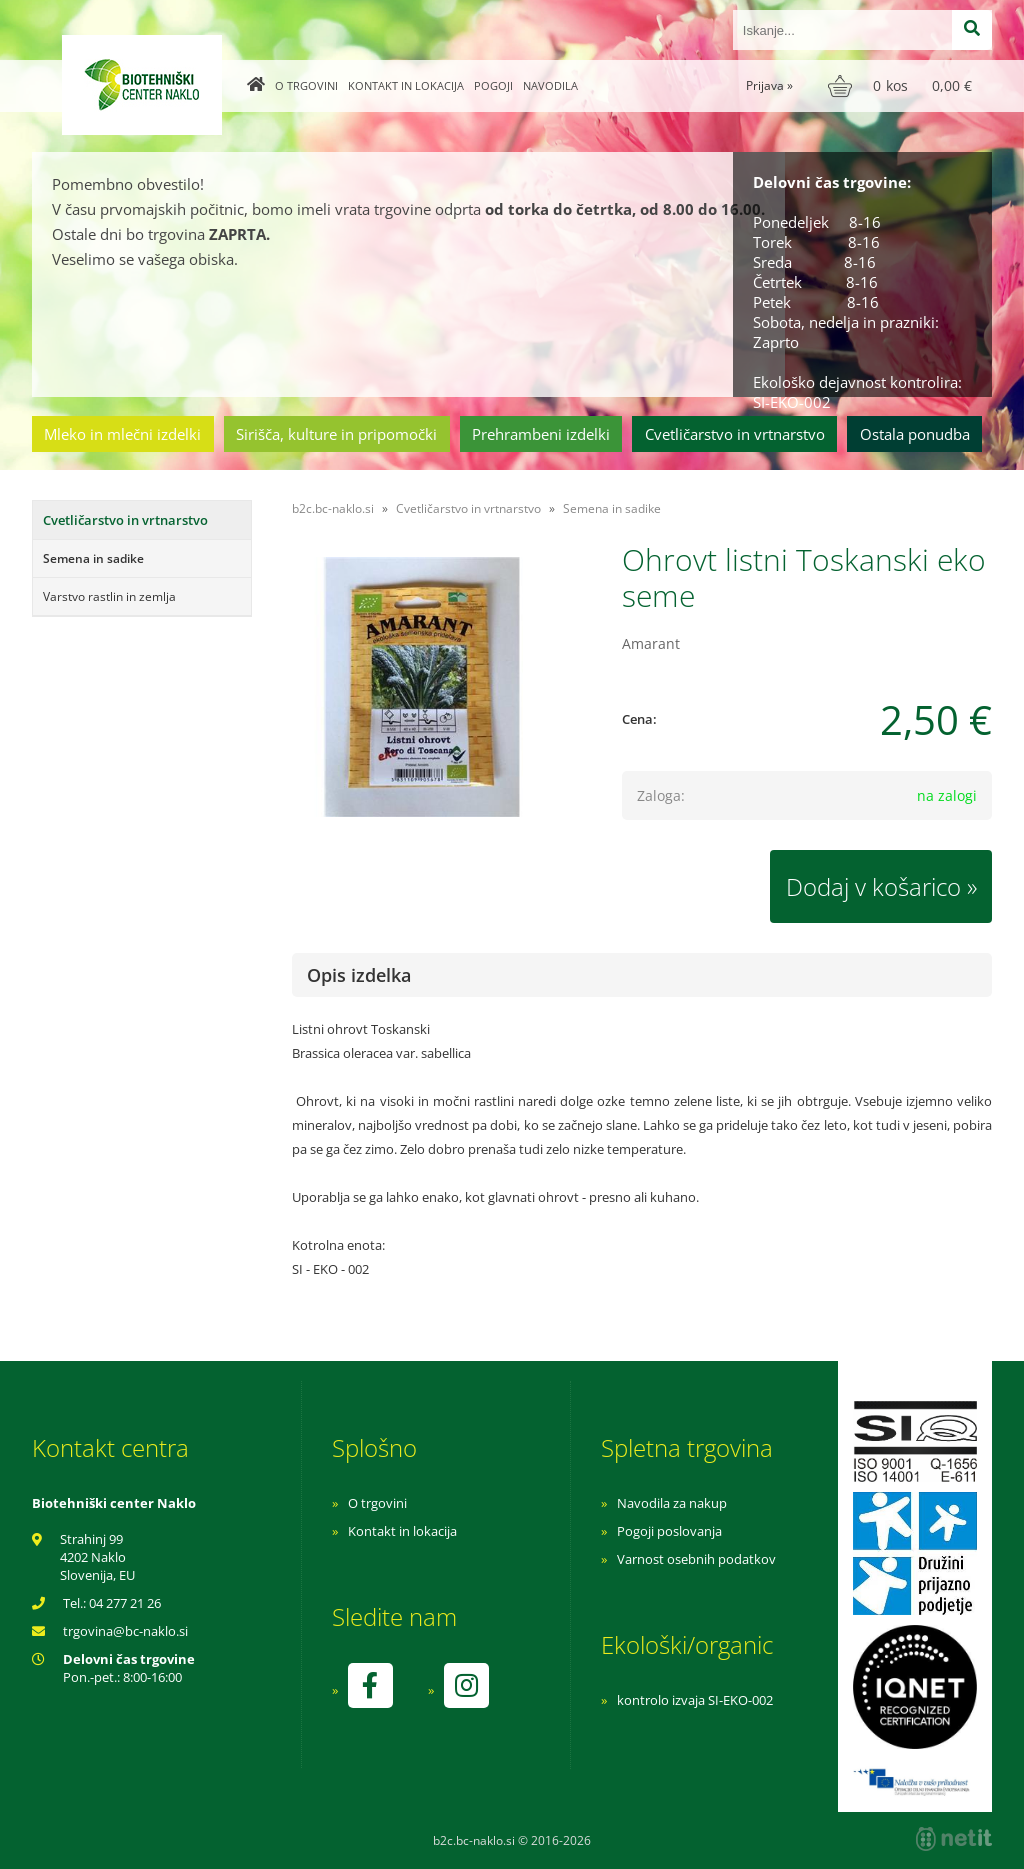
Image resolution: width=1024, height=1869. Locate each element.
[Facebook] (370, 1685)
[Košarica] (902, 86)
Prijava (769, 85)
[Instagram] (466, 1685)
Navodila (550, 85)
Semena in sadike (93, 558)
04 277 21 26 (125, 1603)
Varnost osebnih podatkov (696, 1559)
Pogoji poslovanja (669, 1531)
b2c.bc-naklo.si (333, 508)
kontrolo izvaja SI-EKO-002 (695, 1700)
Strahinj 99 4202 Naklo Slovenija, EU (97, 1557)
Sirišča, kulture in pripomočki (336, 434)
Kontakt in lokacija (406, 85)
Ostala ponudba (915, 434)
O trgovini (306, 85)
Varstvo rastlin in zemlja (109, 596)
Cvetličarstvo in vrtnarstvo (735, 434)
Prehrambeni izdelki (541, 434)
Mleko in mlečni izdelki (122, 434)
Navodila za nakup (672, 1503)
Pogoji (493, 85)
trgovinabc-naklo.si (125, 1631)
